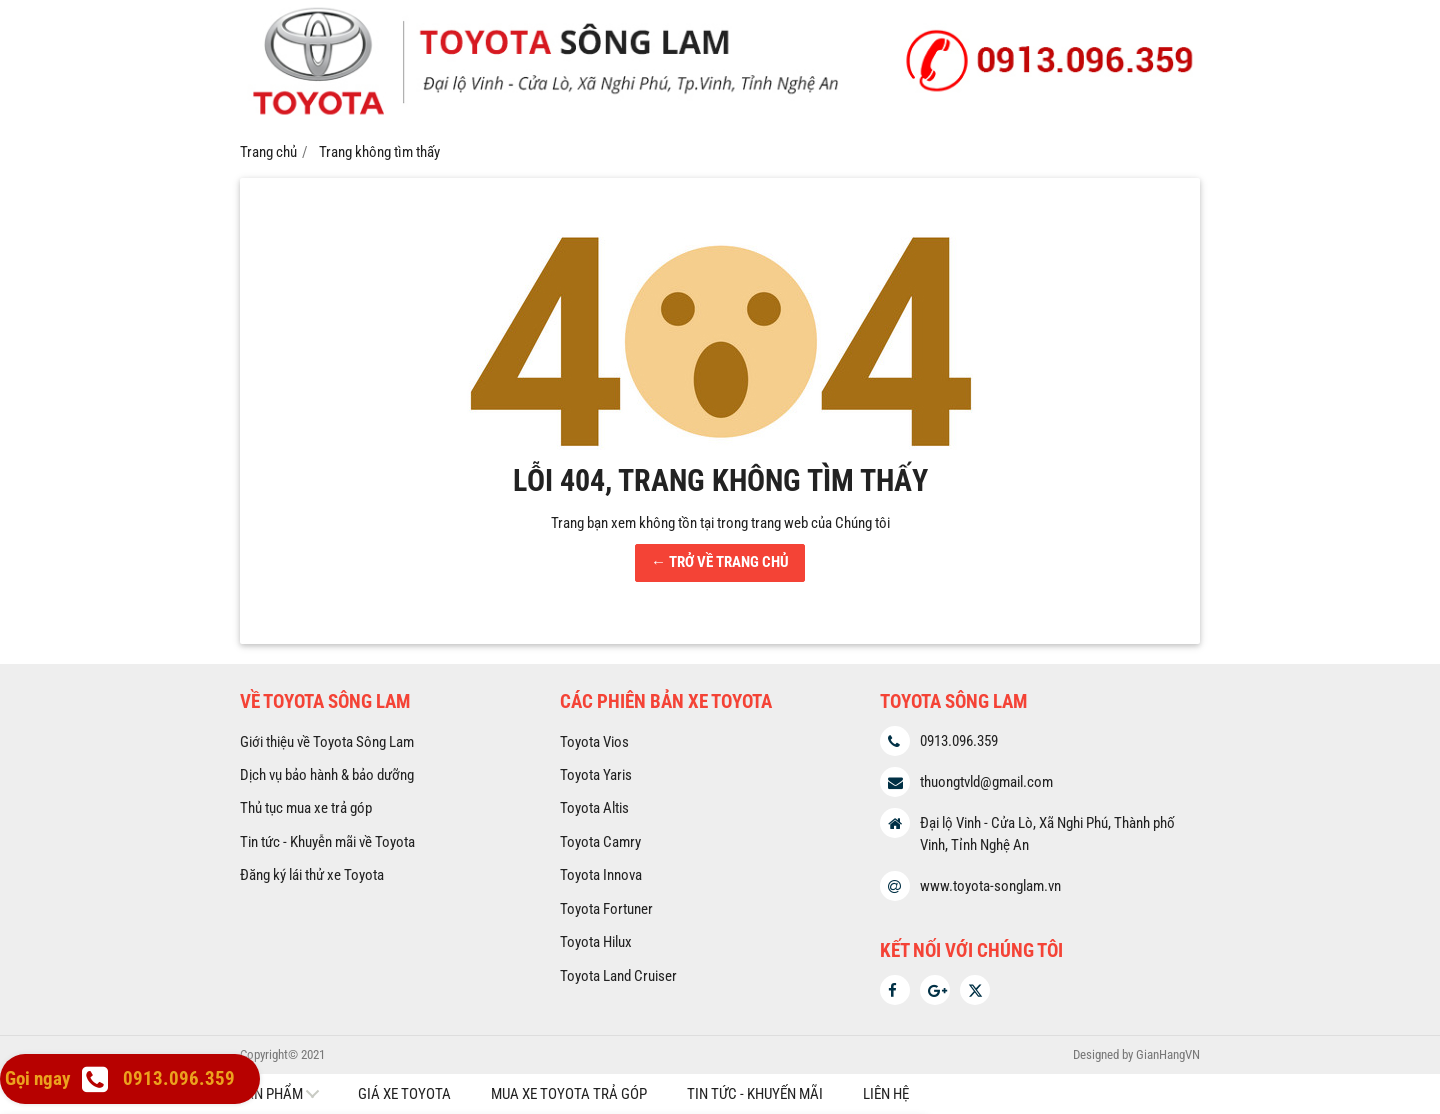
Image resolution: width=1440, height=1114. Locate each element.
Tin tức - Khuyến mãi (755, 1094)
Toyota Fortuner (606, 909)
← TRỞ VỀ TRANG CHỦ (720, 562)
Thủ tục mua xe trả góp (306, 808)
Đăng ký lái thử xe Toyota (312, 875)
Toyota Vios (594, 742)
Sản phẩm (270, 1094)
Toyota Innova (601, 875)
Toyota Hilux (596, 942)
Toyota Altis (594, 808)
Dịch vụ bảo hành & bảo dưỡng (327, 775)
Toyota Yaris (596, 775)
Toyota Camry (600, 842)
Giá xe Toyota (404, 1094)
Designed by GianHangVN (1136, 1054)
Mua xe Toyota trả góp (569, 1094)
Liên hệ (886, 1094)
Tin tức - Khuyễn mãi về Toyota (327, 842)
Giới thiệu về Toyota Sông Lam (327, 742)
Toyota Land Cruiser (618, 976)
